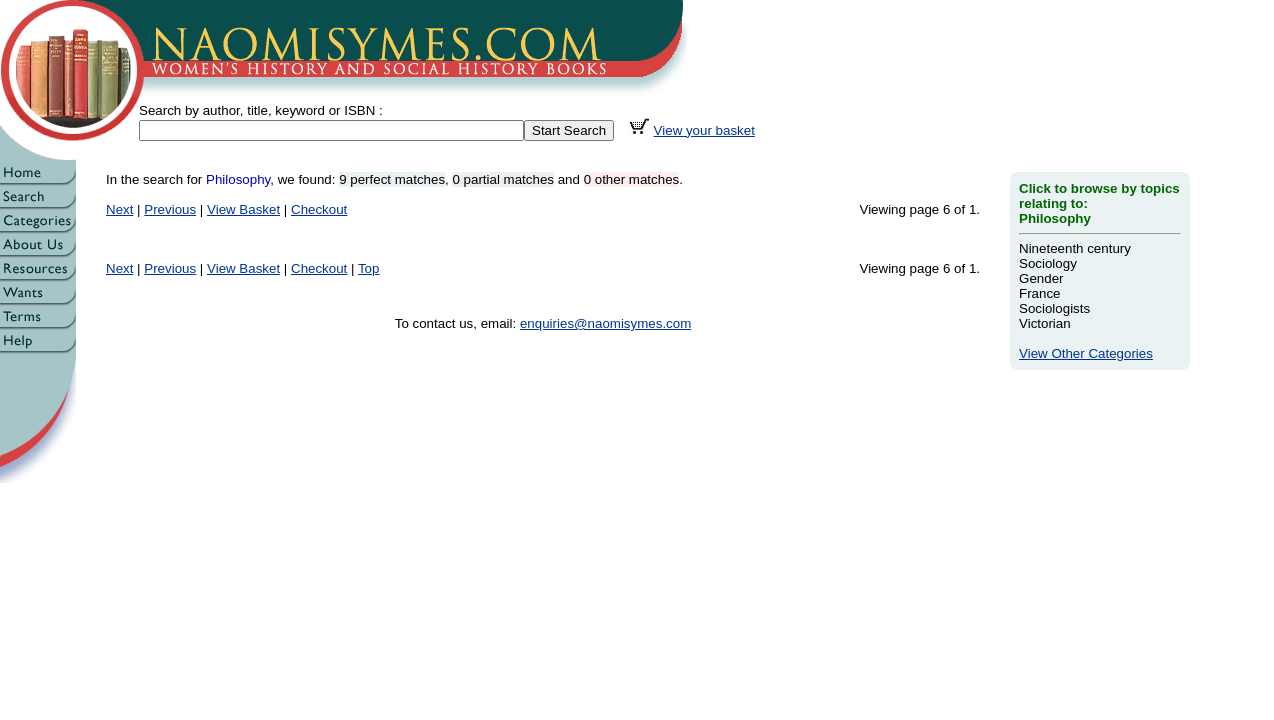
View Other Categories (1086, 353)
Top (369, 268)
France (1039, 293)
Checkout (319, 209)
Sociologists (1054, 308)
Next (119, 209)
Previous (170, 209)
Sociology (1048, 263)
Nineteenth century (1075, 248)
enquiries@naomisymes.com (605, 323)
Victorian (1045, 323)
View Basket (243, 209)
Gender (1041, 278)
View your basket (704, 130)
